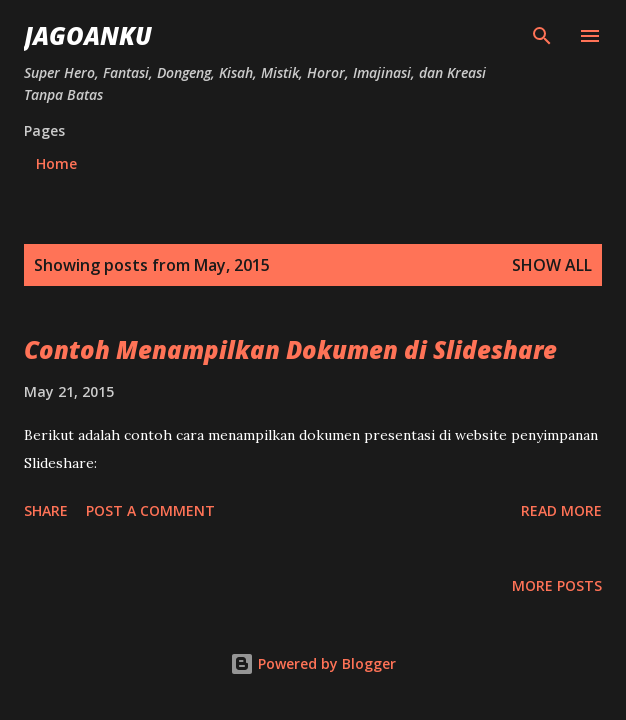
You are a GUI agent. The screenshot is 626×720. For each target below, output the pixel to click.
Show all (552, 265)
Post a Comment (150, 510)
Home (56, 163)
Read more (561, 510)
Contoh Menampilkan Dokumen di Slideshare (290, 349)
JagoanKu (88, 35)
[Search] (542, 36)
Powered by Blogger (313, 663)
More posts (557, 585)
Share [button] (46, 510)
